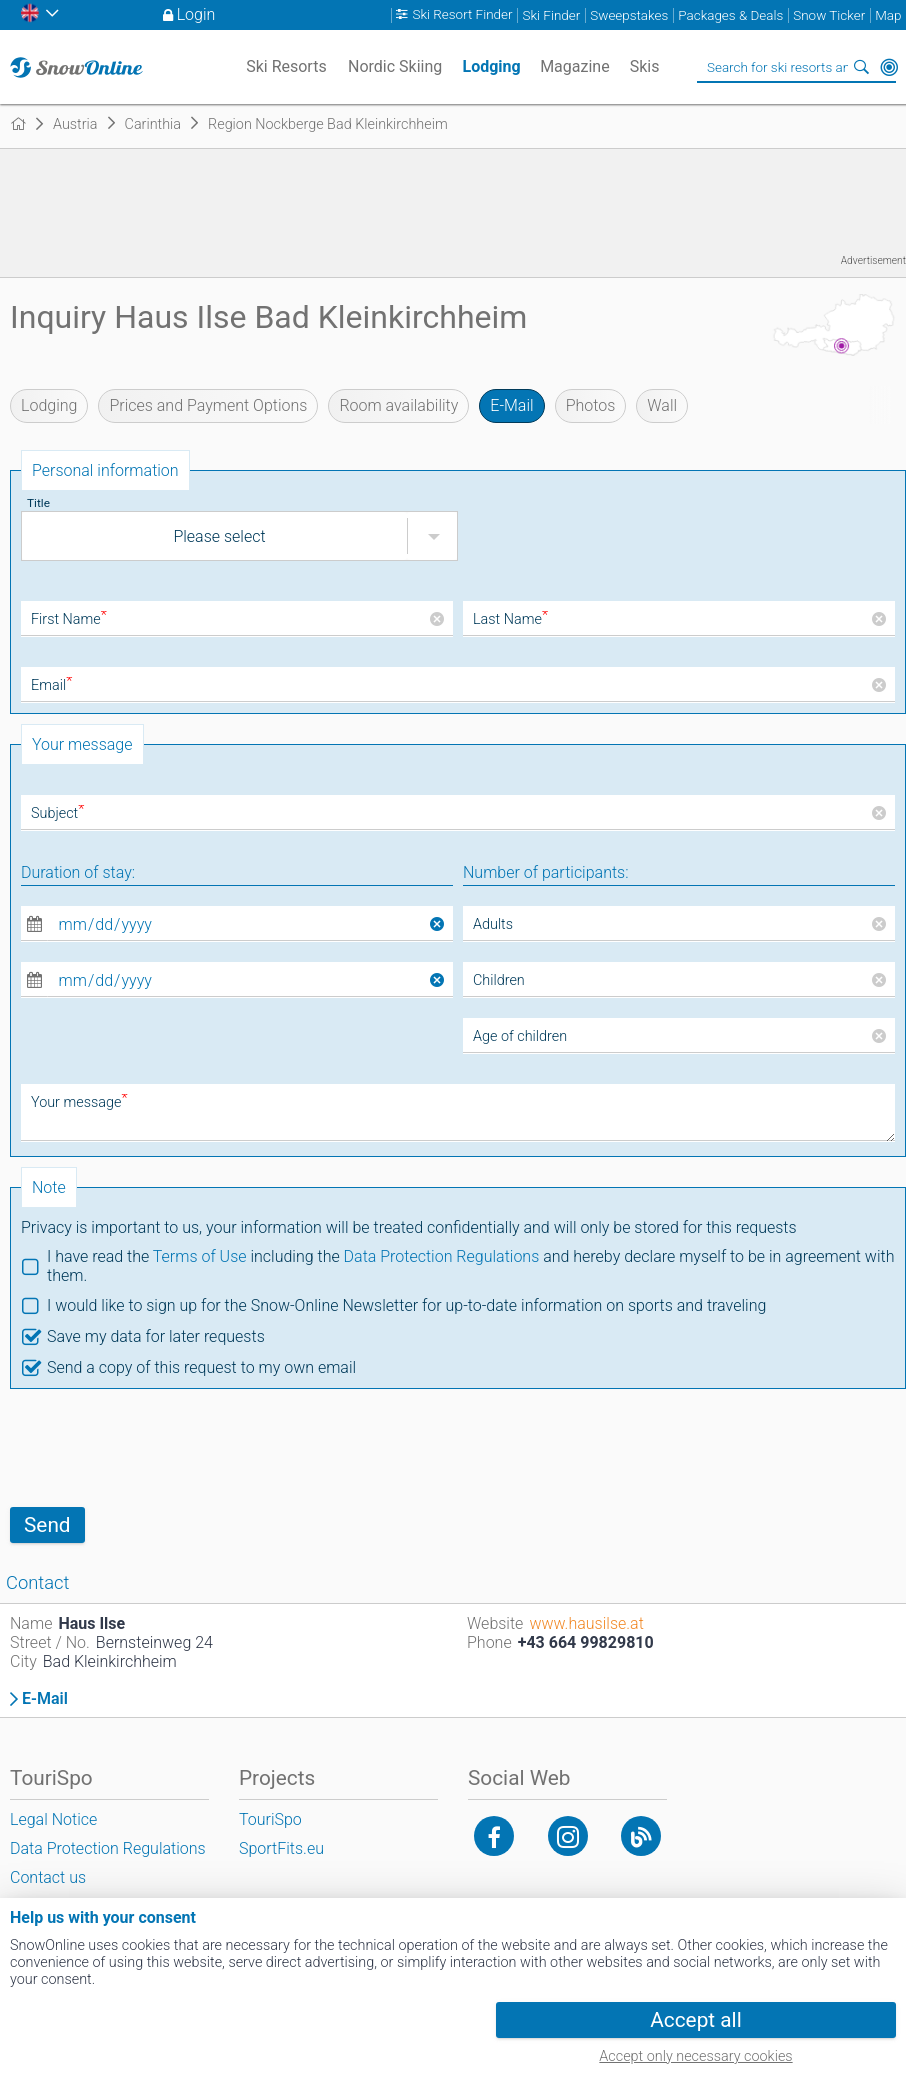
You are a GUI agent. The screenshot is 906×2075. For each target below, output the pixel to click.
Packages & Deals (730, 15)
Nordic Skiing (395, 66)
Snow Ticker (829, 15)
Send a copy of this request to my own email (201, 1367)
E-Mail (511, 405)
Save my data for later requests (156, 1336)
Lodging (49, 405)
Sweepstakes (629, 15)
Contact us (48, 1877)
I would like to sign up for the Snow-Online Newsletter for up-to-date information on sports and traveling (406, 1305)
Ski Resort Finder (462, 15)
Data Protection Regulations (442, 1256)
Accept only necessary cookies (695, 2056)
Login (196, 14)
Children (499, 980)
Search (861, 67)
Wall (662, 405)
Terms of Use (200, 1256)
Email (51, 685)
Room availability (398, 405)
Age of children (520, 1036)
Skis (645, 66)
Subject (57, 813)
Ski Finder (552, 15)
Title (38, 503)
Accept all (695, 2020)
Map (888, 15)
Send (47, 1525)
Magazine (575, 66)
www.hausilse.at (586, 1623)
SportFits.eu (281, 1848)
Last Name (510, 619)
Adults (493, 924)
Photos (591, 405)
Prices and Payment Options (208, 405)
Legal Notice (53, 1819)
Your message (79, 1102)
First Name (69, 619)
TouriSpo (270, 1819)
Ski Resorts (286, 66)
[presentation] (162, 1448)
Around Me (889, 67)
